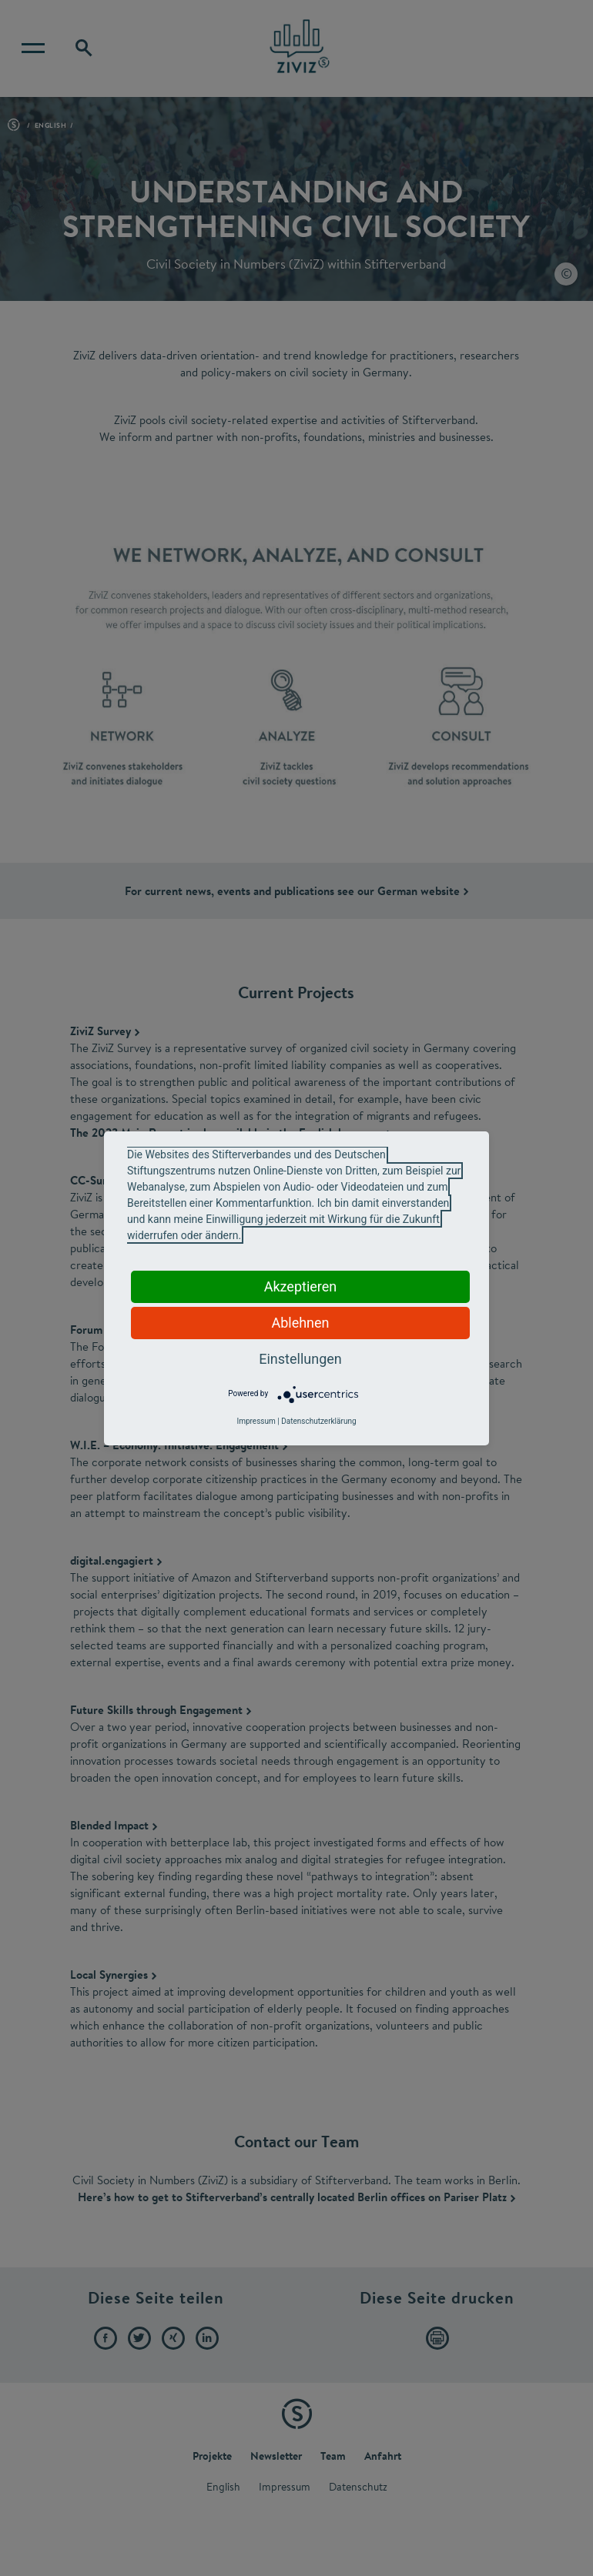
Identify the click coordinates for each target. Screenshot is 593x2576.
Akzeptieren (300, 1286)
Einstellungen (300, 1359)
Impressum (255, 1421)
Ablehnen (300, 1323)
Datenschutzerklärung (318, 1421)
